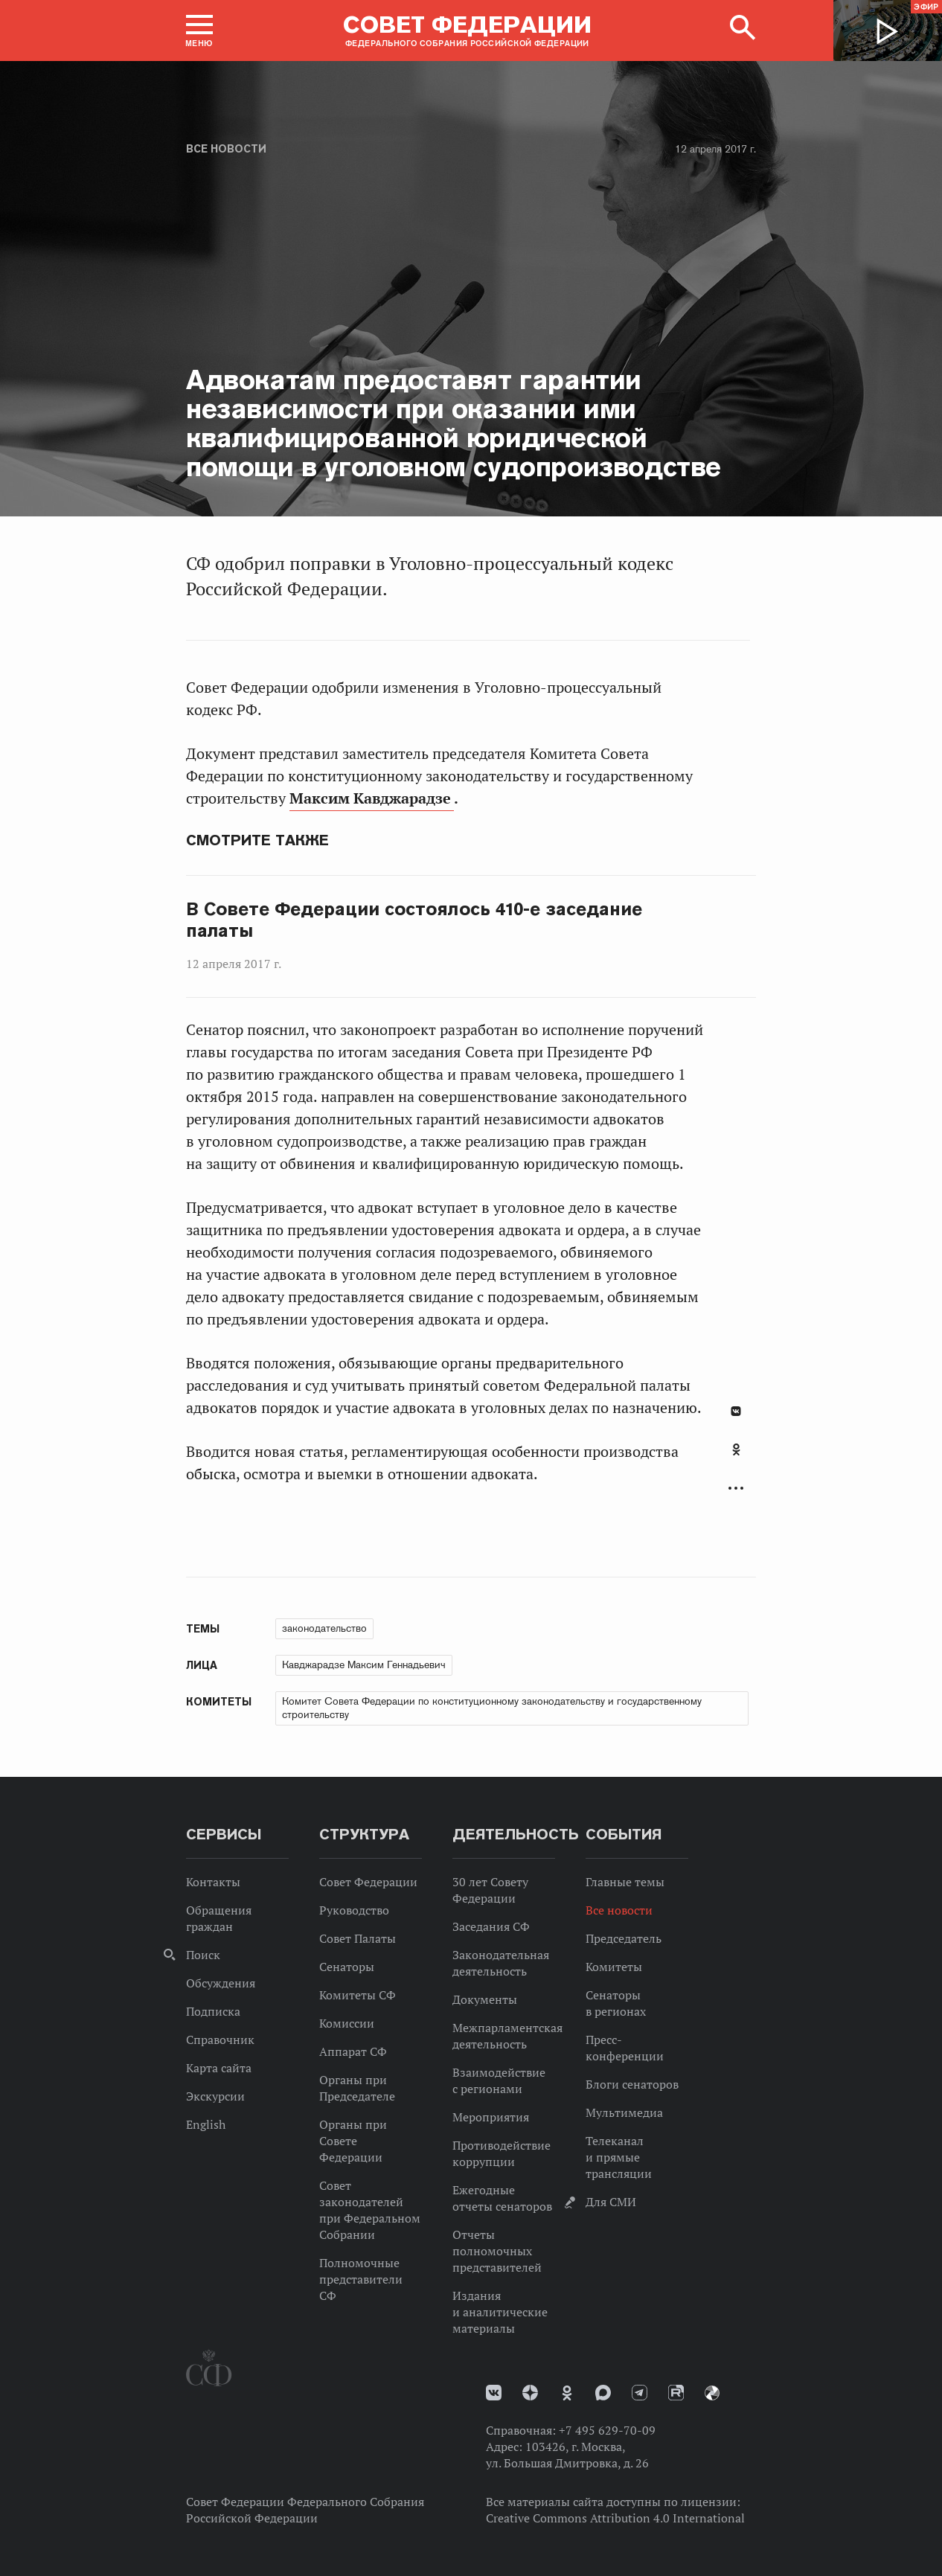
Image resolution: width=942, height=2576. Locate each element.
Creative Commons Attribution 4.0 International (615, 2518)
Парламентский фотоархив (712, 2393)
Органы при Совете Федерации (353, 2141)
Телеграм (639, 2392)
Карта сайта (218, 2067)
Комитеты (614, 1966)
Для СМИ (611, 2201)
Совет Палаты (357, 1938)
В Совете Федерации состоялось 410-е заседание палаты (414, 920)
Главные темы (625, 1881)
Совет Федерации (368, 1881)
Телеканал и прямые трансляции (619, 2157)
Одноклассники (736, 1449)
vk (494, 2392)
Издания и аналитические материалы (500, 2312)
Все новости (226, 149)
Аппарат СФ (353, 2051)
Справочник (220, 2039)
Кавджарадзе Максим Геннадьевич (364, 1664)
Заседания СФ (491, 1926)
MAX (603, 2392)
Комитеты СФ (357, 1994)
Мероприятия (490, 2116)
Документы (484, 1999)
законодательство (324, 1628)
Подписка (213, 2011)
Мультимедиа (624, 2112)
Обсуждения (220, 1983)
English (205, 2124)
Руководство (354, 1910)
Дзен (530, 2392)
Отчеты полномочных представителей (497, 2251)
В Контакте (736, 1411)
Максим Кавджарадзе (371, 798)
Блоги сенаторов (632, 2084)
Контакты (213, 1881)
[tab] (735, 1457)
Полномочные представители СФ (361, 2279)
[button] (199, 30)
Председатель (623, 1938)
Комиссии (346, 2023)
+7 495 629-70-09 (607, 2430)
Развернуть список (735, 1488)
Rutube (676, 2392)
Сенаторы (346, 1966)
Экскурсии (215, 2096)
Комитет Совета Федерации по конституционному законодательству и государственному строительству (492, 1707)
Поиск (203, 1954)
